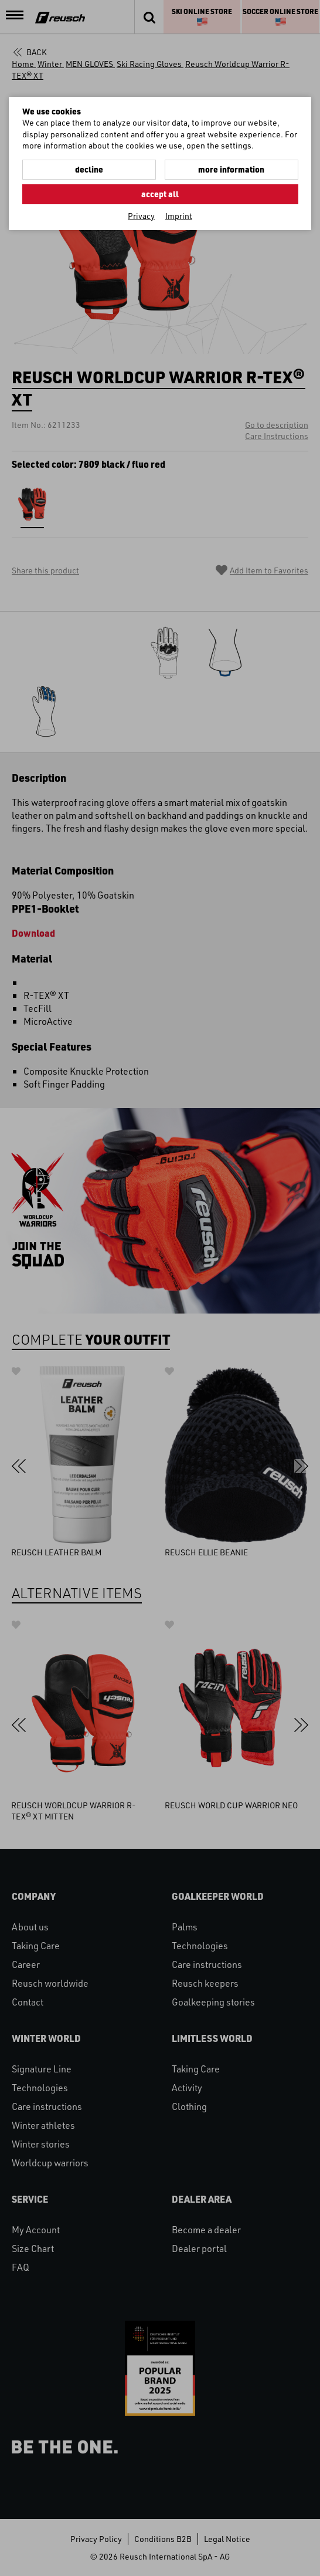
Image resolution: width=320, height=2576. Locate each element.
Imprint (178, 215)
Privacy (141, 215)
